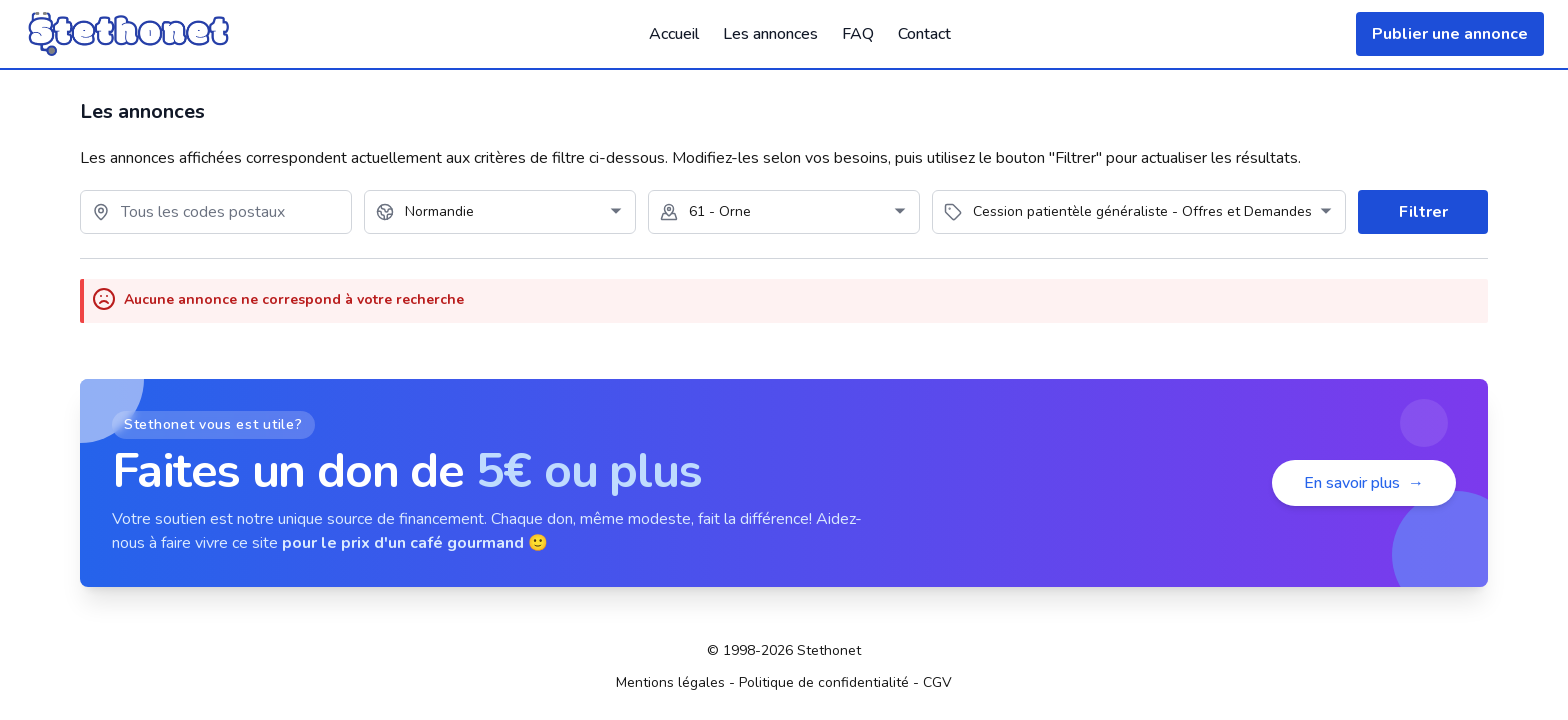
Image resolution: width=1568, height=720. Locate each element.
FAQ (858, 34)
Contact (924, 34)
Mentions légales (670, 682)
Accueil (674, 34)
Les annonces (770, 34)
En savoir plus (1364, 483)
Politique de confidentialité (824, 682)
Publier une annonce (1450, 34)
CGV (937, 682)
